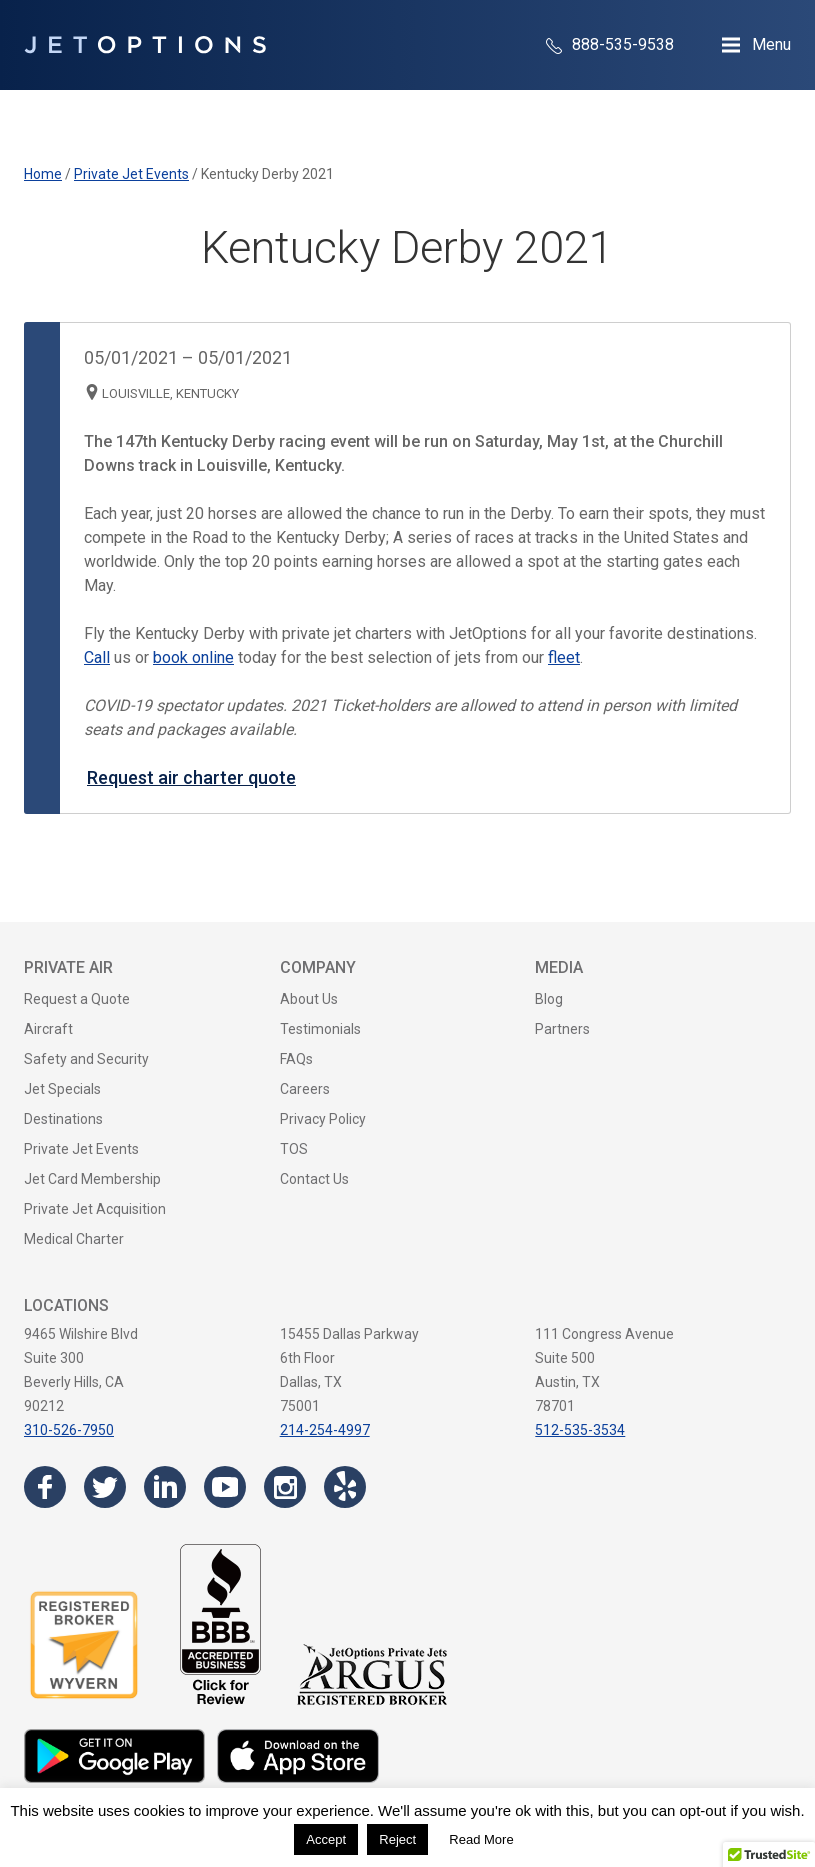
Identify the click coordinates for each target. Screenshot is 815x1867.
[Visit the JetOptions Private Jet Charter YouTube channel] (225, 1487)
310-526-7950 (69, 1430)
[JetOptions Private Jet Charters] (145, 45)
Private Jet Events (81, 1149)
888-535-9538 (610, 44)
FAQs (296, 1059)
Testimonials (320, 1029)
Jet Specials (62, 1089)
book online (193, 657)
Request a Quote (77, 999)
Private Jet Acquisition (95, 1209)
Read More (481, 1839)
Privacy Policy (323, 1119)
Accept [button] (326, 1839)
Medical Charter (74, 1239)
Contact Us (314, 1179)
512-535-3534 (580, 1430)
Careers (305, 1089)
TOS (294, 1149)
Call (97, 657)
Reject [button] (397, 1839)
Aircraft (48, 1029)
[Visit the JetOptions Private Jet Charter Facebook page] (45, 1487)
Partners (562, 1029)
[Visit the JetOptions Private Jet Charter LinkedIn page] (165, 1487)
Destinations (63, 1119)
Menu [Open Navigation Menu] (771, 44)
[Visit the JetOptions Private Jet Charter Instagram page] (285, 1487)
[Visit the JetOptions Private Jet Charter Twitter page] (105, 1487)
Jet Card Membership (92, 1179)
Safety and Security (86, 1059)
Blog (549, 999)
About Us (309, 999)
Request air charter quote (191, 777)
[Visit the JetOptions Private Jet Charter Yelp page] (345, 1487)
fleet (564, 657)
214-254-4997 (325, 1430)
